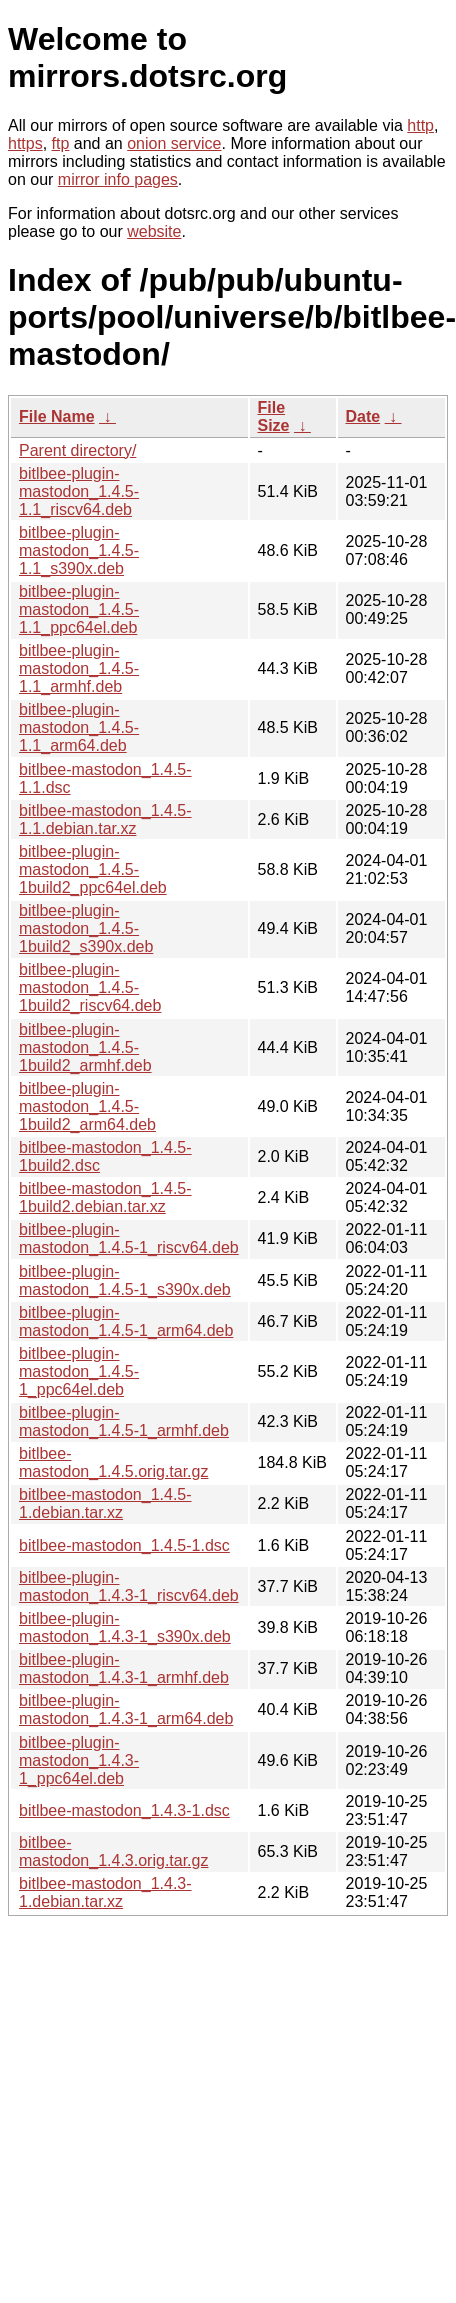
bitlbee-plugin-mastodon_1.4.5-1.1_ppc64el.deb (79, 609)
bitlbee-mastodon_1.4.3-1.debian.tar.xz (105, 1892)
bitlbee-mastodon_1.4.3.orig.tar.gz (113, 1851)
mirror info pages (118, 179)
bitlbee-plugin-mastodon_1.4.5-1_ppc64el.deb (79, 1371)
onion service (174, 143)
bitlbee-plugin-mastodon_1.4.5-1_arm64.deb (126, 1321)
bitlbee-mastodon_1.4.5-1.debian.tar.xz (105, 1503)
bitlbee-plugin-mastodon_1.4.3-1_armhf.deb (124, 1668)
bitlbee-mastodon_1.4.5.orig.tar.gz (113, 1462)
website (154, 231)
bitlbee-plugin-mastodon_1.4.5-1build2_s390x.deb (86, 928)
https (25, 143)
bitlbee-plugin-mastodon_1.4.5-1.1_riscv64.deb (79, 491)
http (420, 125)
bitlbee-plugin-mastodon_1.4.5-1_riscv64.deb (129, 1238)
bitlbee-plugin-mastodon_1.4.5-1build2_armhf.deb (85, 1047)
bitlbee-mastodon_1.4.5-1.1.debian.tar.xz (105, 819)
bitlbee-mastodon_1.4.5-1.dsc (124, 1545)
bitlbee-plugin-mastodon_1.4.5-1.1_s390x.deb (79, 550)
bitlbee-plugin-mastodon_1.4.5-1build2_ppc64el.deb (93, 869)
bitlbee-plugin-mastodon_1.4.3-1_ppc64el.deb (79, 1760)
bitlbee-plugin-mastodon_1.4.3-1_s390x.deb (125, 1627)
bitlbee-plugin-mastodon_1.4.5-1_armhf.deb (124, 1421)
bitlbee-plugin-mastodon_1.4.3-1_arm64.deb (126, 1709)
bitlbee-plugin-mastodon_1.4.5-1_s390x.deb (125, 1280)
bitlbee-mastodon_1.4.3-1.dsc (124, 1810)
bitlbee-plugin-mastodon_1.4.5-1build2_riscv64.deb (90, 987)
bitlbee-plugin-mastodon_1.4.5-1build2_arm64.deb (87, 1106)
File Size (274, 416)
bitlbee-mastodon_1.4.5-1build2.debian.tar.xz (105, 1197)
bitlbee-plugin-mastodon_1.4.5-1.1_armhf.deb (79, 668)
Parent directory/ (77, 450)
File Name (57, 416)
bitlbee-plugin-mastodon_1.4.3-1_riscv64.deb (129, 1586)
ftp (61, 143)
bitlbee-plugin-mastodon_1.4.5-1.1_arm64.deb (79, 727)
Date (363, 416)
